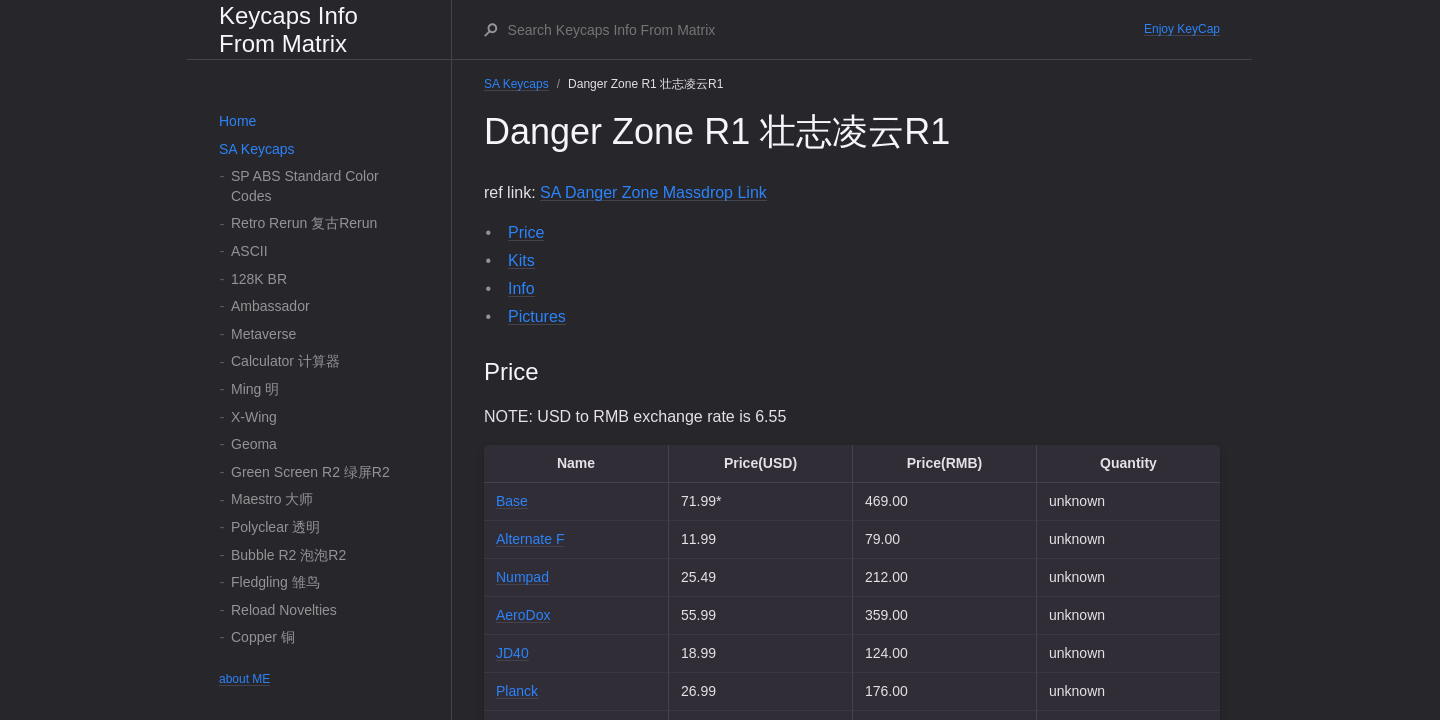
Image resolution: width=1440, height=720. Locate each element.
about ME (244, 679)
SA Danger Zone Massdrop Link (653, 192)
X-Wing (254, 417)
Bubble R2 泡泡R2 (288, 555)
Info (521, 288)
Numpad (522, 577)
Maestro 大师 (272, 499)
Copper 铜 (263, 637)
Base (512, 501)
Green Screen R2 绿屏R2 (310, 472)
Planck (517, 691)
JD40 (512, 653)
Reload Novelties (284, 610)
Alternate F (530, 539)
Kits (521, 260)
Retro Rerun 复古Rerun (304, 223)
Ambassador (270, 306)
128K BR (259, 279)
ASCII (249, 251)
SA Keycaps (257, 149)
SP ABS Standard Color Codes (305, 186)
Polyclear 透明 (275, 527)
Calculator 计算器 (285, 361)
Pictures (537, 316)
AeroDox (523, 615)
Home (237, 121)
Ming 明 (255, 389)
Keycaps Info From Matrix (288, 29)
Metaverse (263, 334)
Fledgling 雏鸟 (275, 582)
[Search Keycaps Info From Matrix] (825, 30)
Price (526, 232)
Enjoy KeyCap (1182, 29)
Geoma (254, 444)
